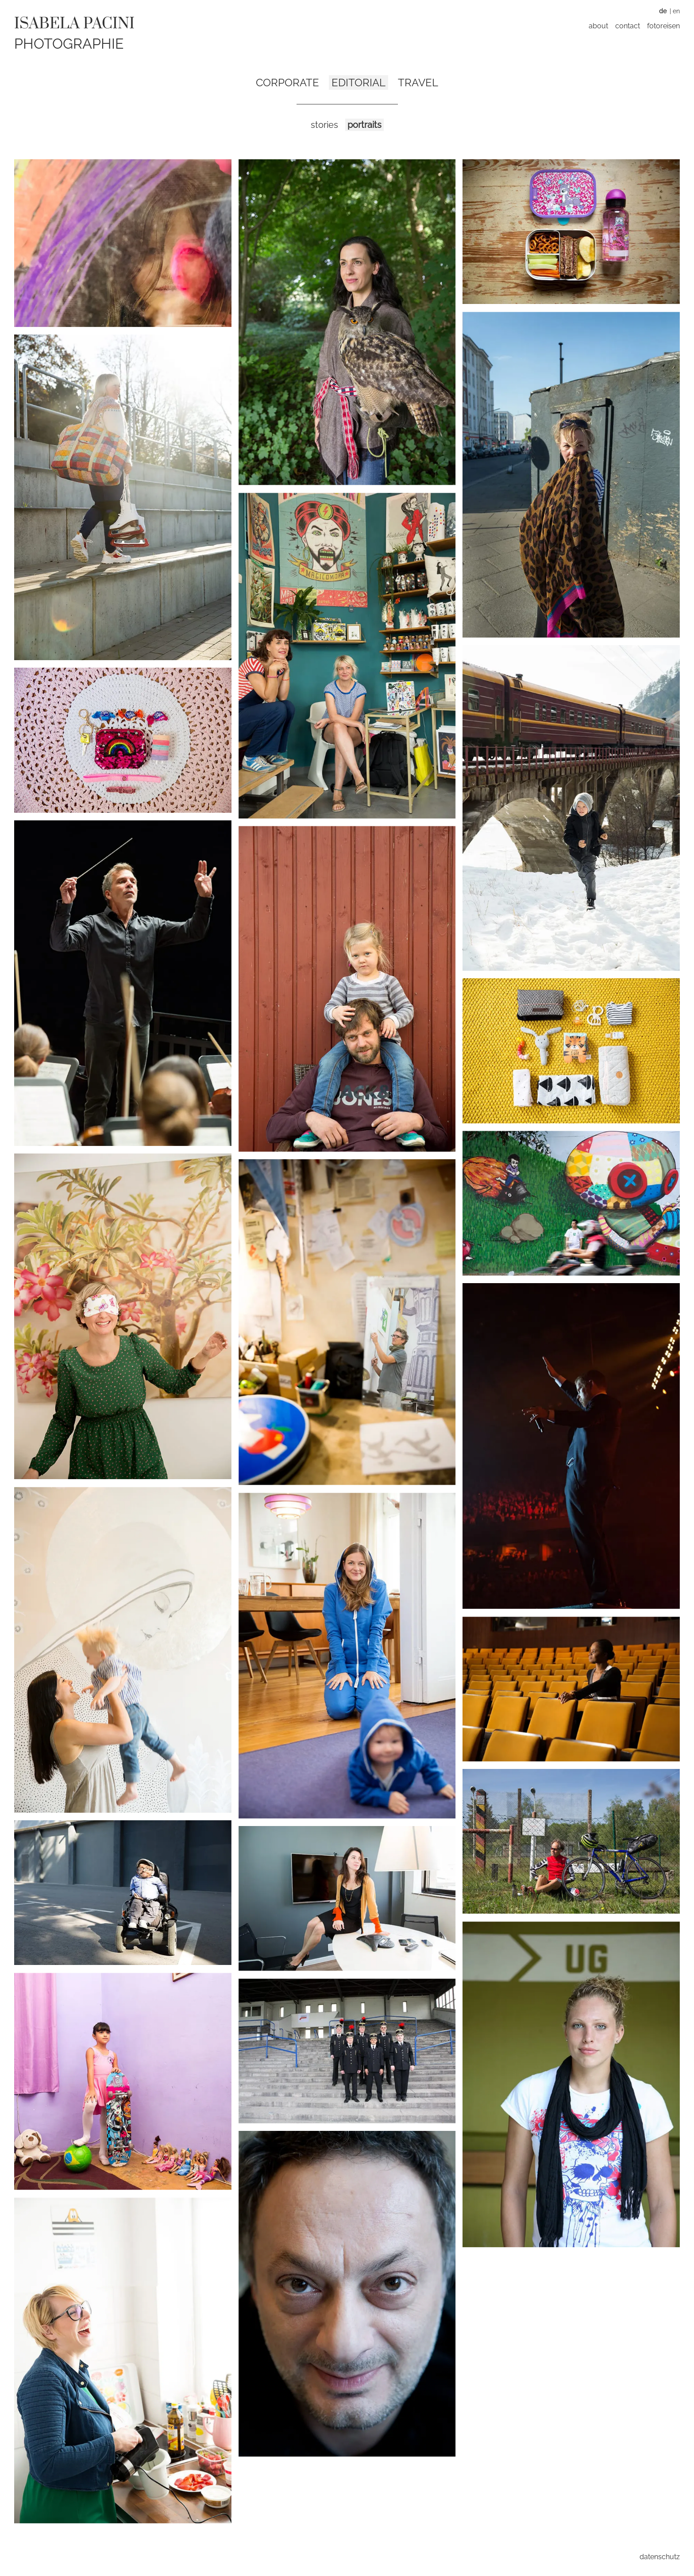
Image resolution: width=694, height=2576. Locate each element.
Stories (324, 124)
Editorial (359, 82)
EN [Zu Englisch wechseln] (676, 11)
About (598, 26)
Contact (627, 26)
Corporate (287, 82)
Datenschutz (660, 2557)
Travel (418, 82)
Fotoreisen (663, 26)
